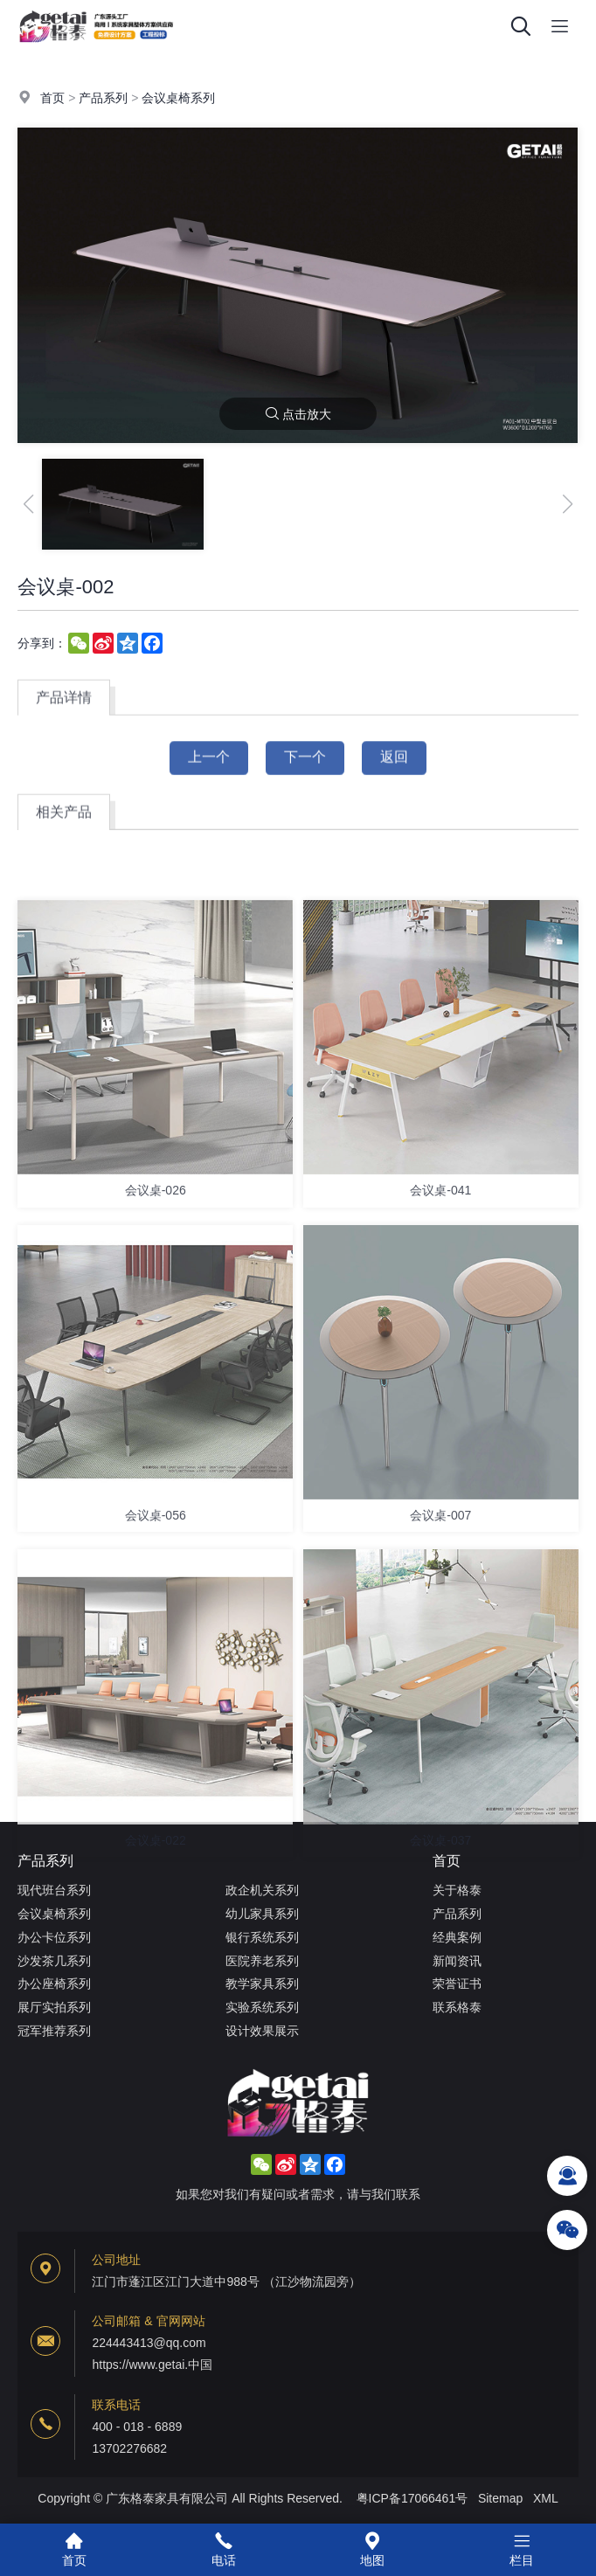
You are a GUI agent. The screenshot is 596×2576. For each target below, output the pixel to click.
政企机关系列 (262, 1890)
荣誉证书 (457, 1984)
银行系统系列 (262, 1937)
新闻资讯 (457, 1961)
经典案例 (457, 1937)
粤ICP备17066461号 (412, 2498)
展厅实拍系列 (54, 2007)
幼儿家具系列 (262, 1914)
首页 (52, 99)
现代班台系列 (54, 1890)
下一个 (305, 767)
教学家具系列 (262, 1984)
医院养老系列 (262, 1961)
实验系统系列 (262, 2007)
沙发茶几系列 (54, 1961)
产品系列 (103, 99)
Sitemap (500, 2498)
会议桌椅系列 (178, 99)
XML (545, 2498)
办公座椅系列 (54, 1984)
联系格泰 (457, 2007)
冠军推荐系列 (54, 2031)
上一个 (209, 767)
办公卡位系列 (54, 1937)
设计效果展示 (262, 2031)
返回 (394, 767)
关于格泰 (457, 1890)
